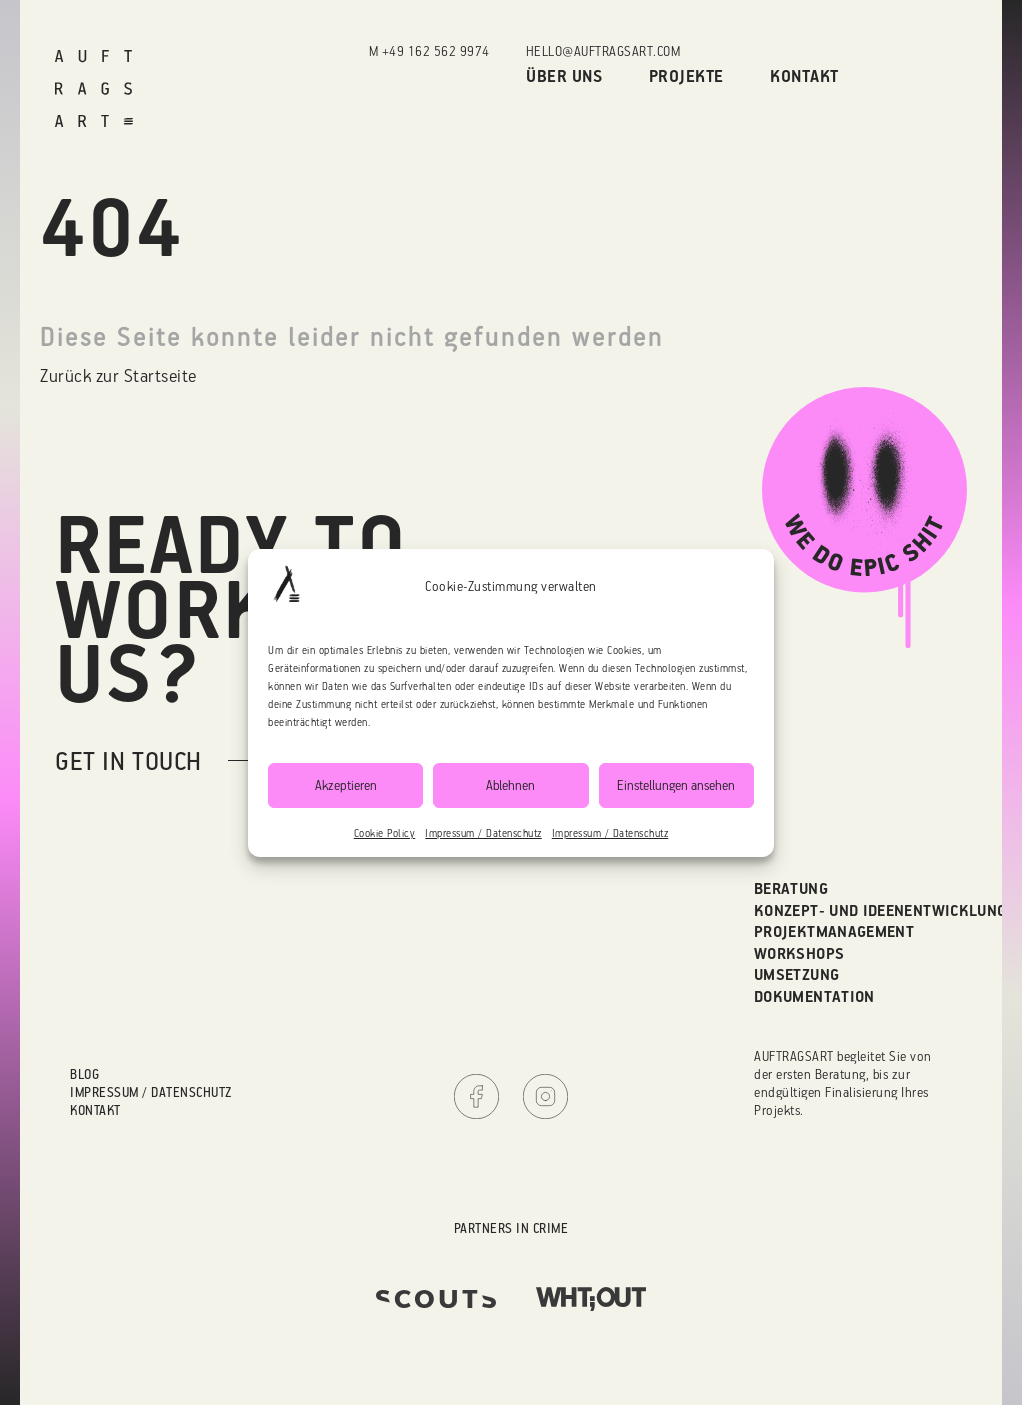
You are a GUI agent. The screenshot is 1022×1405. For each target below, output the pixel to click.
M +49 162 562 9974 (429, 50)
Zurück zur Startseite (118, 375)
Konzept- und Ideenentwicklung (880, 910)
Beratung (791, 888)
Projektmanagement (834, 931)
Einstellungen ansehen (676, 784)
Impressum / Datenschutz (483, 833)
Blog (84, 1073)
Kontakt (804, 75)
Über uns (564, 75)
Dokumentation (814, 996)
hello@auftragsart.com (603, 50)
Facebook (476, 1096)
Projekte (686, 75)
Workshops (799, 953)
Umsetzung (796, 974)
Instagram (545, 1096)
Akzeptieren (346, 784)
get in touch (128, 760)
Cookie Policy (385, 833)
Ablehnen (510, 784)
